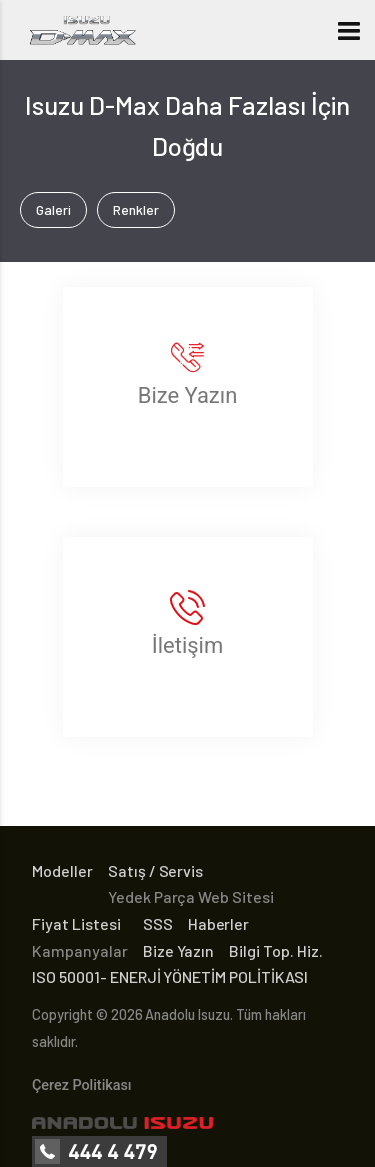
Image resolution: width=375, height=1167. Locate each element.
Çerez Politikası (82, 1085)
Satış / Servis (156, 870)
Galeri (53, 209)
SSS (158, 923)
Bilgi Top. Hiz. (276, 950)
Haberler (219, 923)
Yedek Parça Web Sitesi (191, 896)
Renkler (136, 209)
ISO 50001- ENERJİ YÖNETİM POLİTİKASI (170, 976)
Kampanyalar (80, 950)
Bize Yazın (179, 950)
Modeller (62, 870)
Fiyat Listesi (76, 923)
